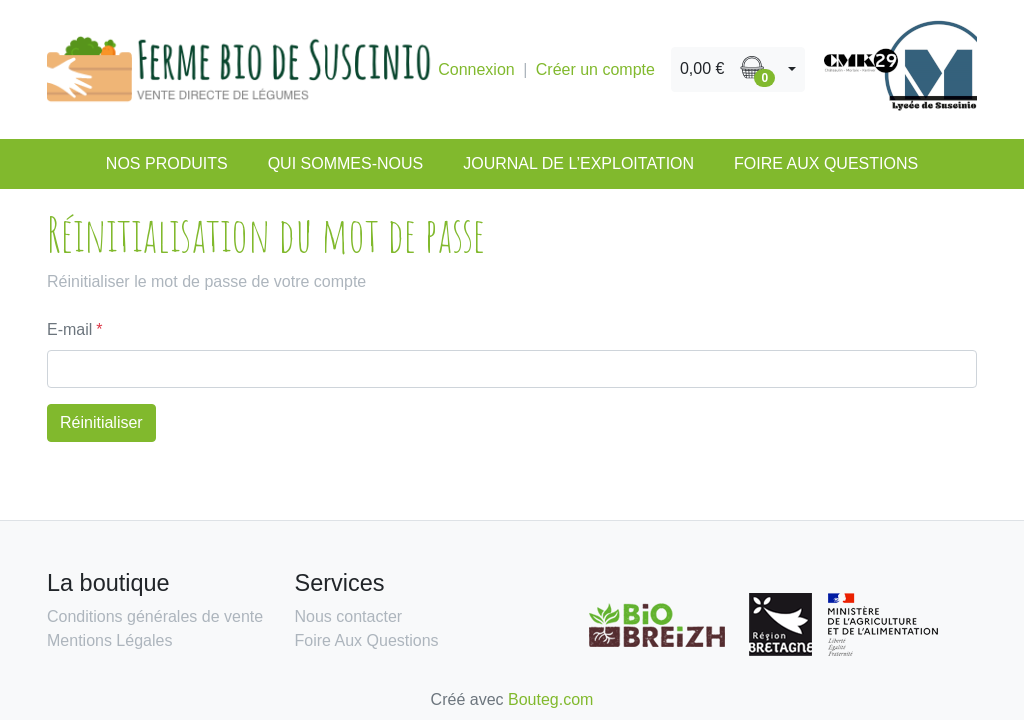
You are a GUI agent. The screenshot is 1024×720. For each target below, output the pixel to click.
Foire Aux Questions (826, 163)
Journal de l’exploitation (578, 163)
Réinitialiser (101, 422)
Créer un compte (595, 69)
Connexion (476, 69)
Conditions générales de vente (155, 616)
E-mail (69, 329)
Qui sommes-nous (346, 163)
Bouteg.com (550, 699)
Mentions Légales (109, 640)
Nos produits (167, 163)
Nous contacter (349, 616)
